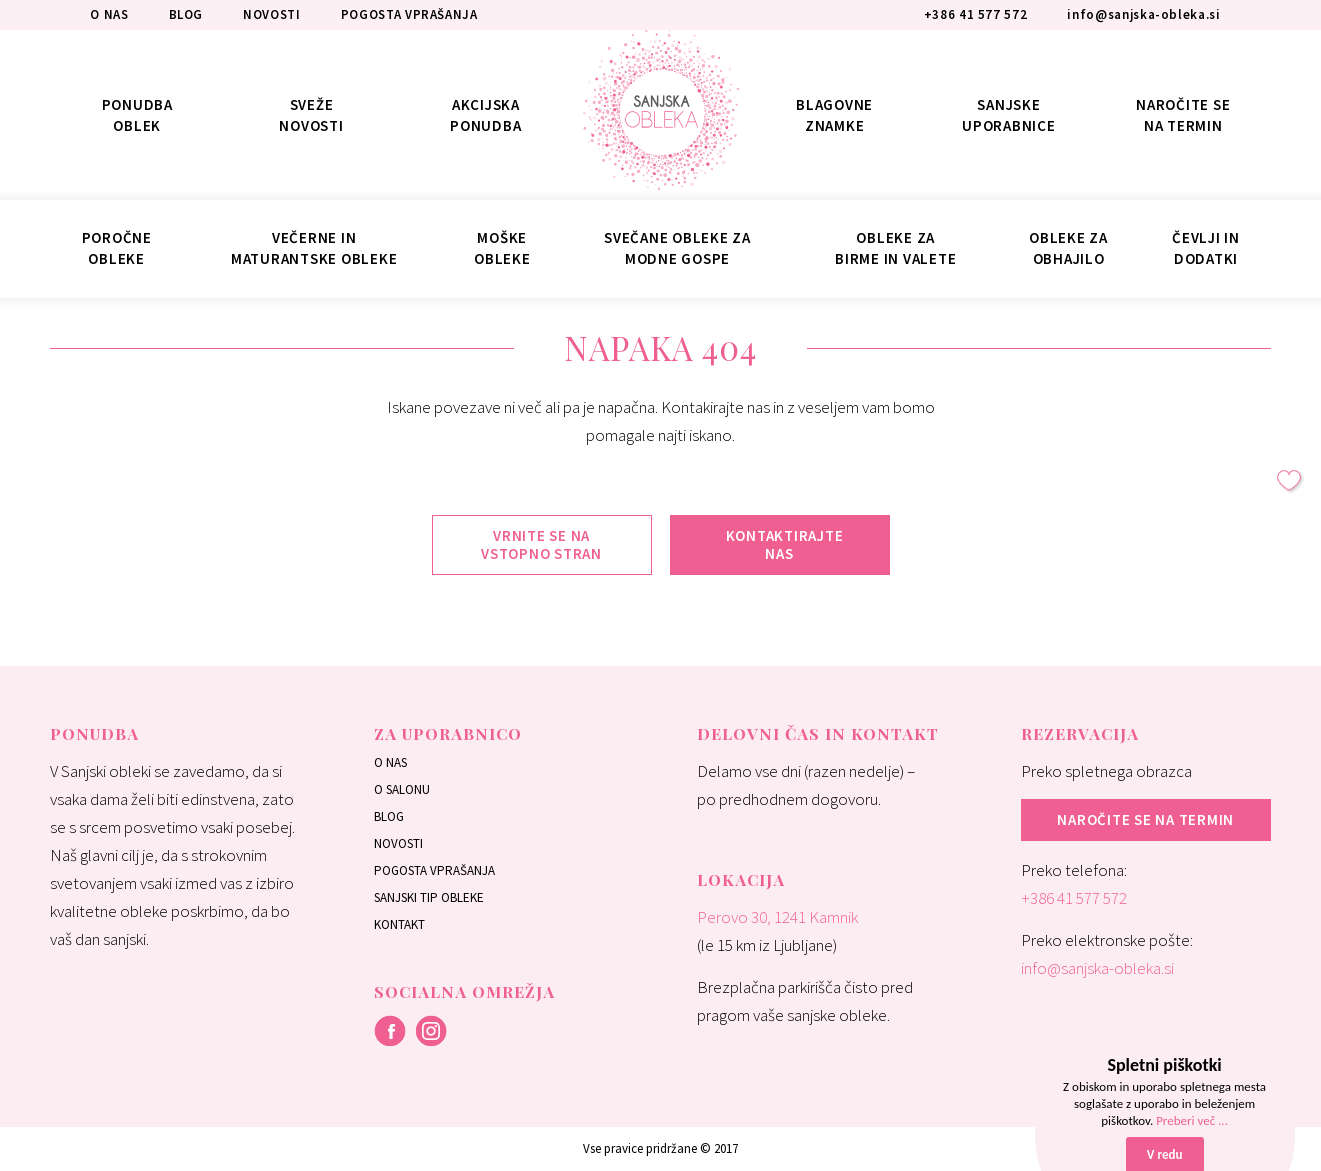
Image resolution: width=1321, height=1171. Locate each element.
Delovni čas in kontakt (818, 733)
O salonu (402, 789)
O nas (390, 762)
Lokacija (741, 879)
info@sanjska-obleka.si (1097, 968)
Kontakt (399, 924)
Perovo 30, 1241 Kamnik (777, 917)
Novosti (398, 843)
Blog (389, 816)
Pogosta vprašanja (434, 870)
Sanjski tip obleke (429, 897)
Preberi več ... (1192, 1120)
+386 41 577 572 (1074, 898)
